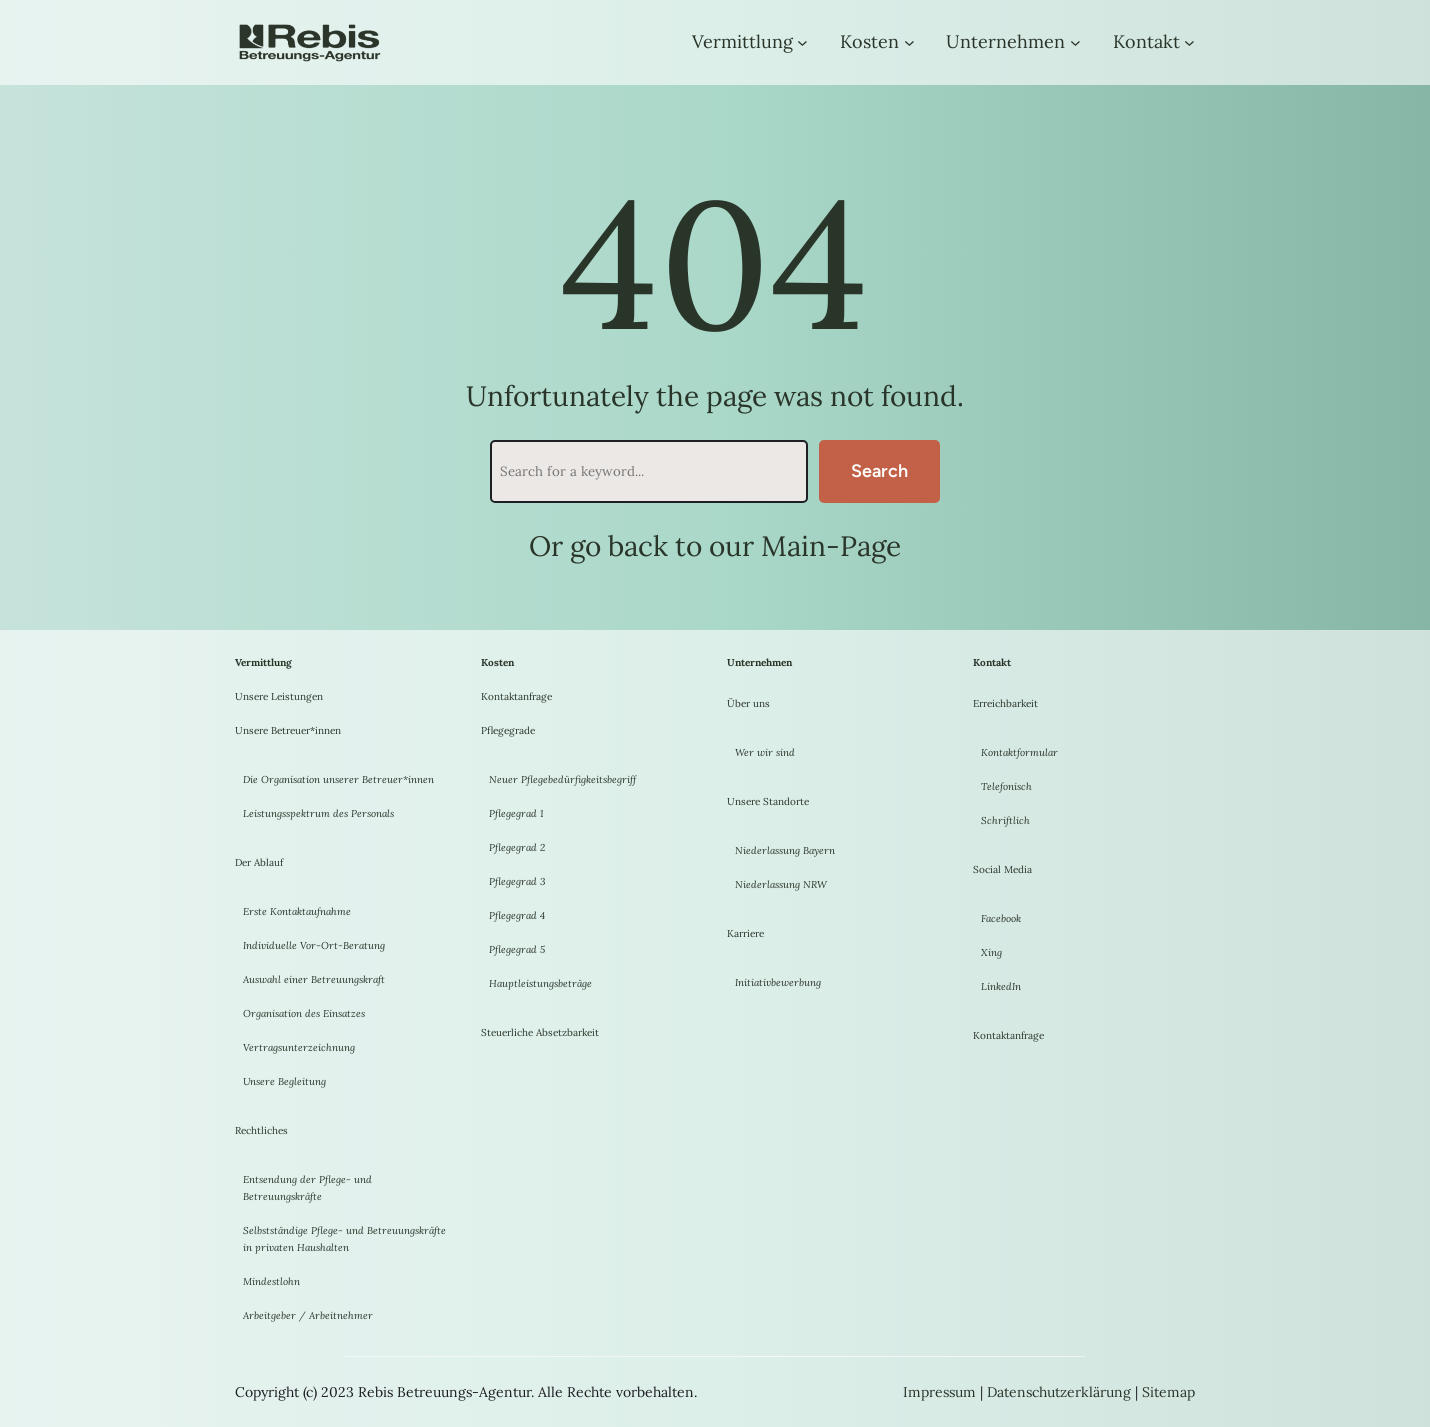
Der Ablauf (259, 862)
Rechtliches (261, 1130)
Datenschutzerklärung (1059, 1392)
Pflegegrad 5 (517, 949)
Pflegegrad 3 (517, 881)
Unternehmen (1005, 41)
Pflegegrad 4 (517, 915)
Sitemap (1168, 1392)
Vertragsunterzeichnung (299, 1047)
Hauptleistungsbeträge (540, 983)
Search (879, 471)
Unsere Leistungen (279, 696)
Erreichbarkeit (1005, 703)
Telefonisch (1006, 786)
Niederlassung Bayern (785, 850)
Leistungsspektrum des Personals (318, 813)
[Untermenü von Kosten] (909, 42)
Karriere (745, 933)
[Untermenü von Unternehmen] (1075, 42)
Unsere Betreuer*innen (288, 730)
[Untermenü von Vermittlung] (802, 42)
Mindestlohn (271, 1281)
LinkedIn (1001, 986)
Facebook (1001, 918)
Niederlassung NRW (781, 884)
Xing (991, 952)
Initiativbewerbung (778, 982)
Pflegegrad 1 (516, 813)
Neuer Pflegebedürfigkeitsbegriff (562, 779)
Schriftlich (1005, 820)
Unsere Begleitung (284, 1081)
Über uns (748, 703)
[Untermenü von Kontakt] (1189, 42)
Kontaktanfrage (516, 696)
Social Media (1002, 869)
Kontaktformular (1019, 752)
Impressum (939, 1392)
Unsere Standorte (768, 801)
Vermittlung (742, 41)
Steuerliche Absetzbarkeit (540, 1032)
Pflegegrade (508, 730)
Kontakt (1146, 41)
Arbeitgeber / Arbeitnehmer (308, 1315)
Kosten (869, 41)
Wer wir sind (765, 752)
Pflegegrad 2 (517, 847)
